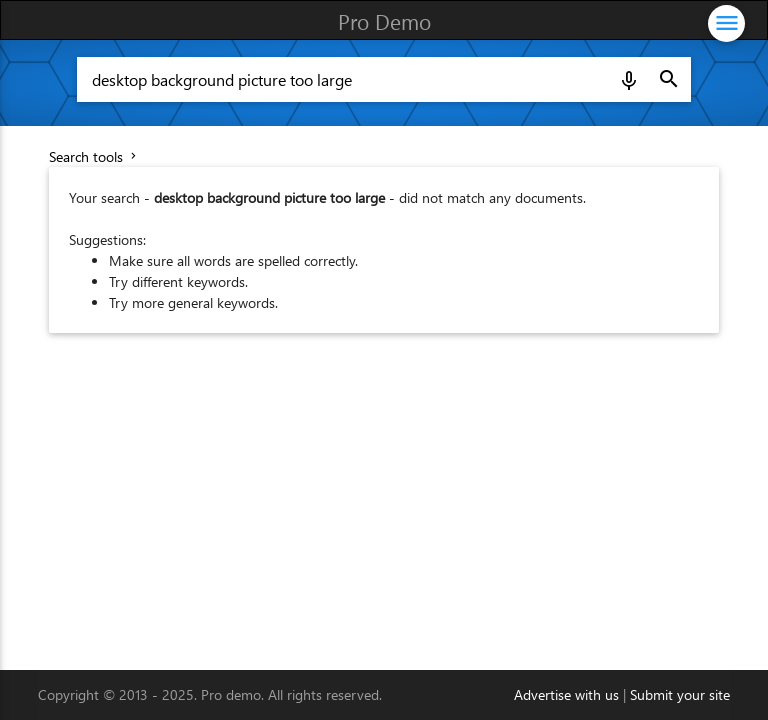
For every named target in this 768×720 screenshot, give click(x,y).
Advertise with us (566, 694)
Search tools (94, 156)
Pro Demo (384, 21)
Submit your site (680, 694)
